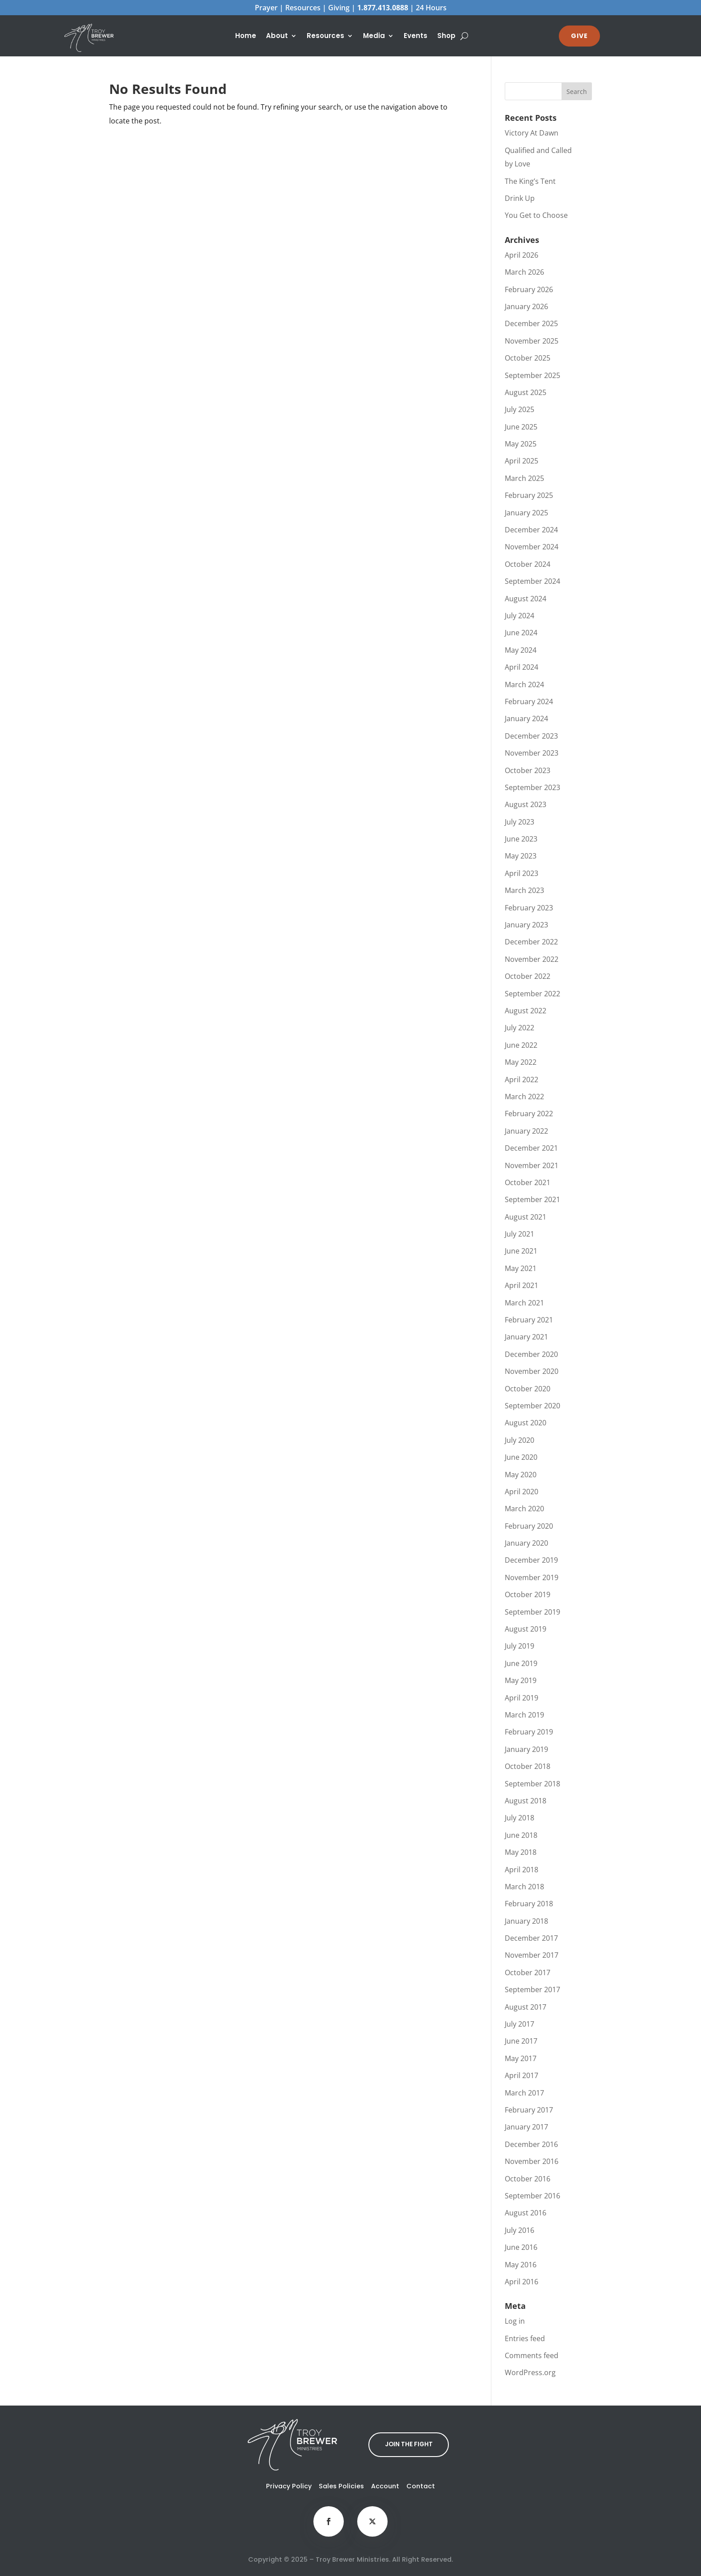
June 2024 (521, 633)
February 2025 (529, 495)
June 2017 (521, 2041)
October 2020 (527, 1389)
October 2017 (527, 1972)
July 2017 (519, 2024)
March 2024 (524, 684)
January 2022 (526, 1131)
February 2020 (529, 1526)
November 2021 (531, 1165)
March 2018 (524, 1887)
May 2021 (520, 1268)
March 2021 (524, 1303)
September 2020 (532, 1406)
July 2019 (519, 1646)
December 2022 (531, 942)
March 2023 (524, 890)
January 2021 (526, 1337)
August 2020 (525, 1423)
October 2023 (527, 770)
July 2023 (519, 822)
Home (245, 36)
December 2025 (531, 323)
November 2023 (531, 753)
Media (374, 36)
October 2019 (527, 1594)
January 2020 (526, 1543)
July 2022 (519, 1028)
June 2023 (521, 839)
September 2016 (532, 2196)
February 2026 (529, 289)
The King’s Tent (530, 181)
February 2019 (529, 1732)
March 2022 (524, 1096)
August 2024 (525, 599)
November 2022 (531, 959)
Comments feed (531, 2355)
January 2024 (526, 718)
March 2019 (524, 1715)
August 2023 (525, 804)
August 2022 (525, 1011)
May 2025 (520, 444)
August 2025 (525, 392)
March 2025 (524, 478)
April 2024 (521, 667)
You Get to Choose (536, 215)
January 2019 (526, 1749)
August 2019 (525, 1629)
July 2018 (519, 1818)
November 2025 (531, 341)
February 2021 (529, 1320)
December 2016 (531, 2144)
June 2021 (521, 1251)
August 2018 (525, 1801)
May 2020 (520, 1474)
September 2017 (532, 1989)
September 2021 (532, 1199)
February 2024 (529, 701)
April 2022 (521, 1079)
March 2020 (524, 1508)
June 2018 (521, 1835)
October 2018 (527, 1766)
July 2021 (519, 1234)
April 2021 (521, 1285)
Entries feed (525, 2338)
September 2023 (532, 787)
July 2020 (519, 1440)
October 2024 (527, 564)
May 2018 (520, 1852)
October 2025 (527, 358)
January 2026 (526, 306)
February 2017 (529, 2110)
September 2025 (532, 375)
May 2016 (520, 2265)
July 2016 (519, 2230)
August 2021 (525, 1217)
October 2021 (527, 1182)
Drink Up (520, 198)
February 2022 (529, 1113)
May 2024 (520, 650)
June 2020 (521, 1457)
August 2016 (525, 2213)
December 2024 (531, 530)
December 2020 (531, 1354)
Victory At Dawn (531, 133)
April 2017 (521, 2075)
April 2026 (521, 255)
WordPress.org (530, 2372)
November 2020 (531, 1371)
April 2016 (521, 2282)
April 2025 (521, 461)
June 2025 (521, 427)
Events (415, 36)
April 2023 (521, 873)
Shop (446, 36)
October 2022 (527, 976)
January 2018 (526, 1921)
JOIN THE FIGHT (408, 2444)
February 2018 (529, 1904)
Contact (420, 2486)
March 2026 (524, 272)
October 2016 (527, 2179)
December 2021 (531, 1148)
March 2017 (524, 2093)
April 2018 (521, 1870)
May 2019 (520, 1680)
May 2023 (520, 856)
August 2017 (525, 2007)
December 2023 (531, 736)
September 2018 (532, 1784)
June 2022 (521, 1045)
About (277, 36)
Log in (515, 2321)
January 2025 (526, 513)
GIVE (579, 35)
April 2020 (521, 1491)
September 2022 (532, 994)
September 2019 (532, 1612)
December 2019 (531, 1560)
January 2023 (526, 925)
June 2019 (521, 1663)
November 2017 (531, 1955)
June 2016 (521, 2247)
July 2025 (519, 409)
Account (385, 2486)
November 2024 (531, 547)
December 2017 (531, 1938)
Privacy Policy (289, 2486)
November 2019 (531, 1577)
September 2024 (532, 581)
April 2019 (521, 1698)
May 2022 (520, 1062)
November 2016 (531, 2161)
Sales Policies (341, 2486)
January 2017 (526, 2127)
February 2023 (529, 908)
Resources (325, 36)
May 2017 (520, 2058)
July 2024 (519, 616)
